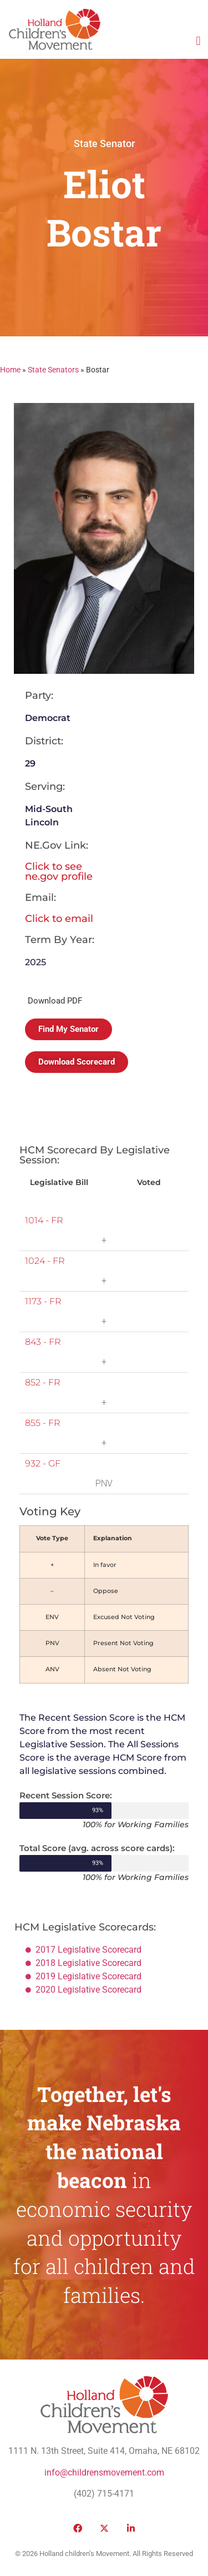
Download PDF (55, 1001)
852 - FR (42, 1382)
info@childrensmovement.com (104, 2472)
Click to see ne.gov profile (59, 871)
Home (10, 369)
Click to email (59, 919)
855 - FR (42, 1423)
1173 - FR (43, 1301)
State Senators (53, 369)
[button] (198, 41)
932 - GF (42, 1463)
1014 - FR (44, 1220)
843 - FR (43, 1342)
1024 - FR (45, 1261)
